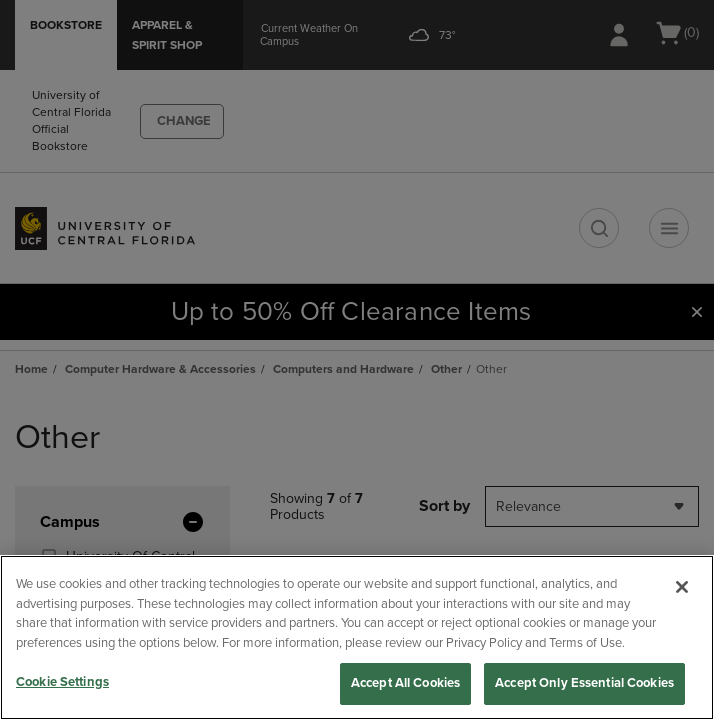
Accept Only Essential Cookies (584, 683)
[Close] (682, 587)
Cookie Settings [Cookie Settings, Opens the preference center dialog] (62, 682)
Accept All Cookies (405, 683)
